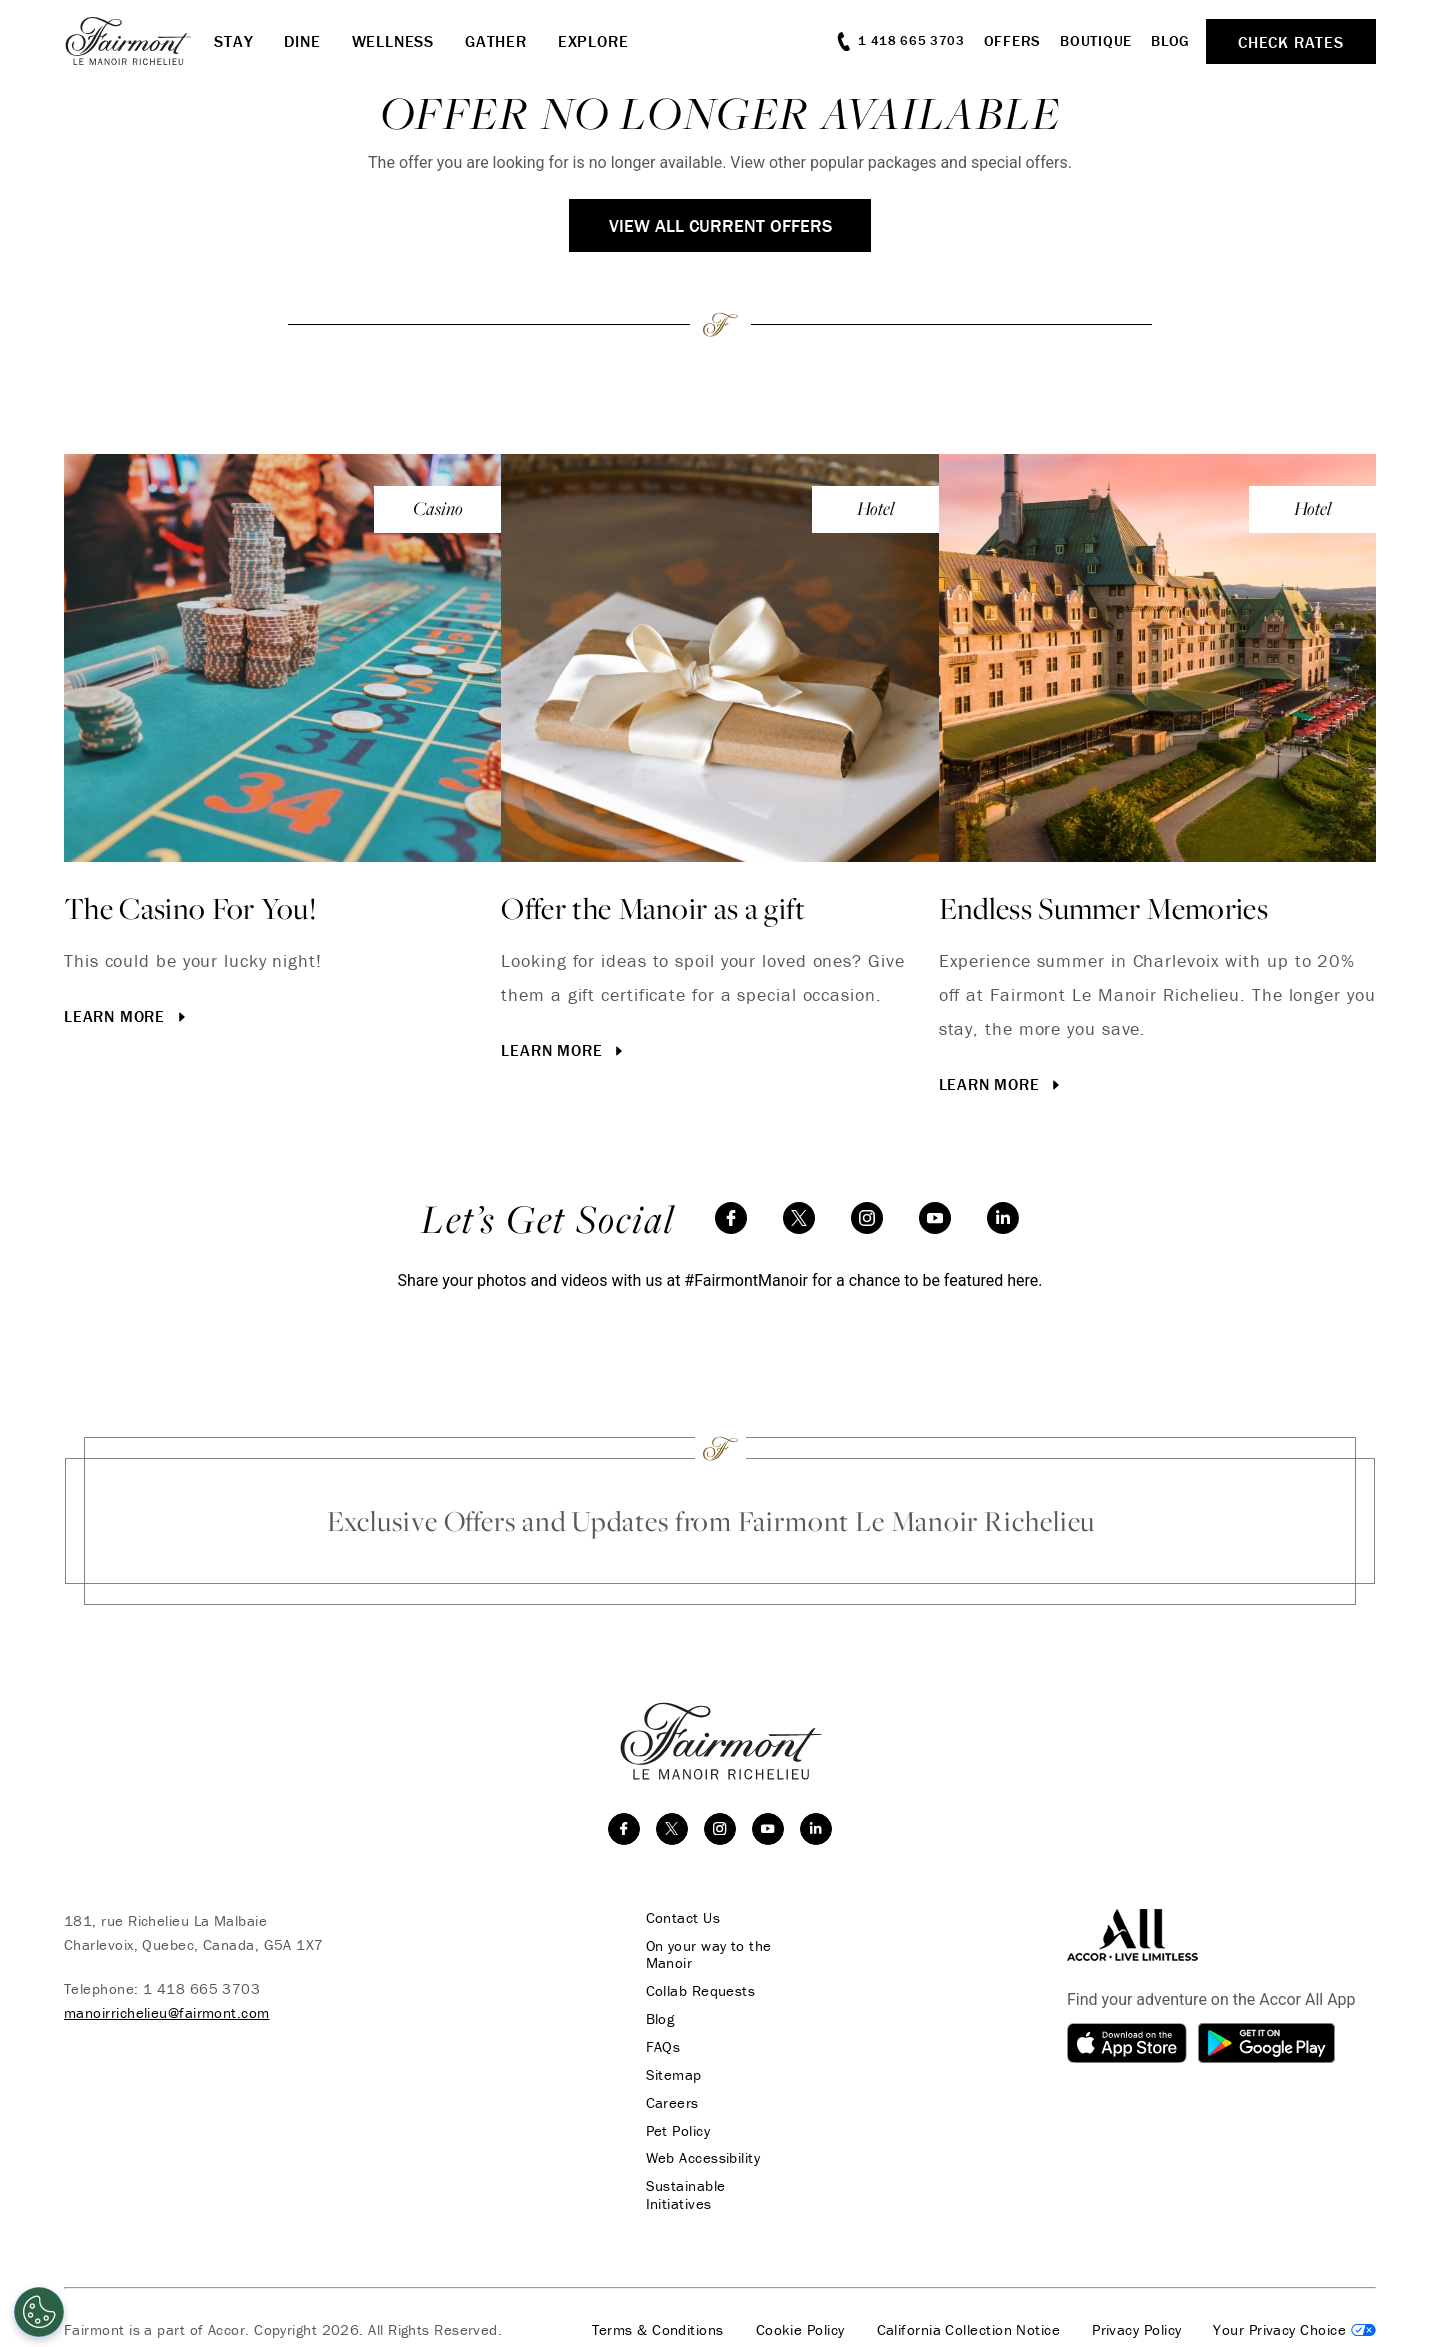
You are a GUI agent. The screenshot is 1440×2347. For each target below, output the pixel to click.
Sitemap (671, 2076)
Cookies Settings (1294, 2314)
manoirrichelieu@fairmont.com (167, 2012)
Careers (669, 2104)
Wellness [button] (393, 41)
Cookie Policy (800, 2314)
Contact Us (680, 1918)
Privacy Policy (1136, 2314)
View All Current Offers (720, 225)
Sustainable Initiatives (718, 2188)
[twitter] (799, 1218)
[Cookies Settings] (39, 2312)
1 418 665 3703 (201, 1988)
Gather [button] (496, 41)
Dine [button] (302, 41)
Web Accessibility (700, 2160)
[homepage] (139, 41)
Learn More (127, 1016)
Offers (1013, 40)
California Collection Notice (969, 2314)
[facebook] (731, 1218)
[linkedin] (1003, 1218)
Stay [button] (233, 41)
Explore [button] (593, 41)
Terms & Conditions (658, 2314)
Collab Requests (698, 1992)
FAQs (660, 2048)
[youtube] (935, 1218)
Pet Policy (675, 2132)
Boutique (1096, 40)
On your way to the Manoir (706, 1955)
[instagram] (867, 1218)
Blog (1170, 40)
